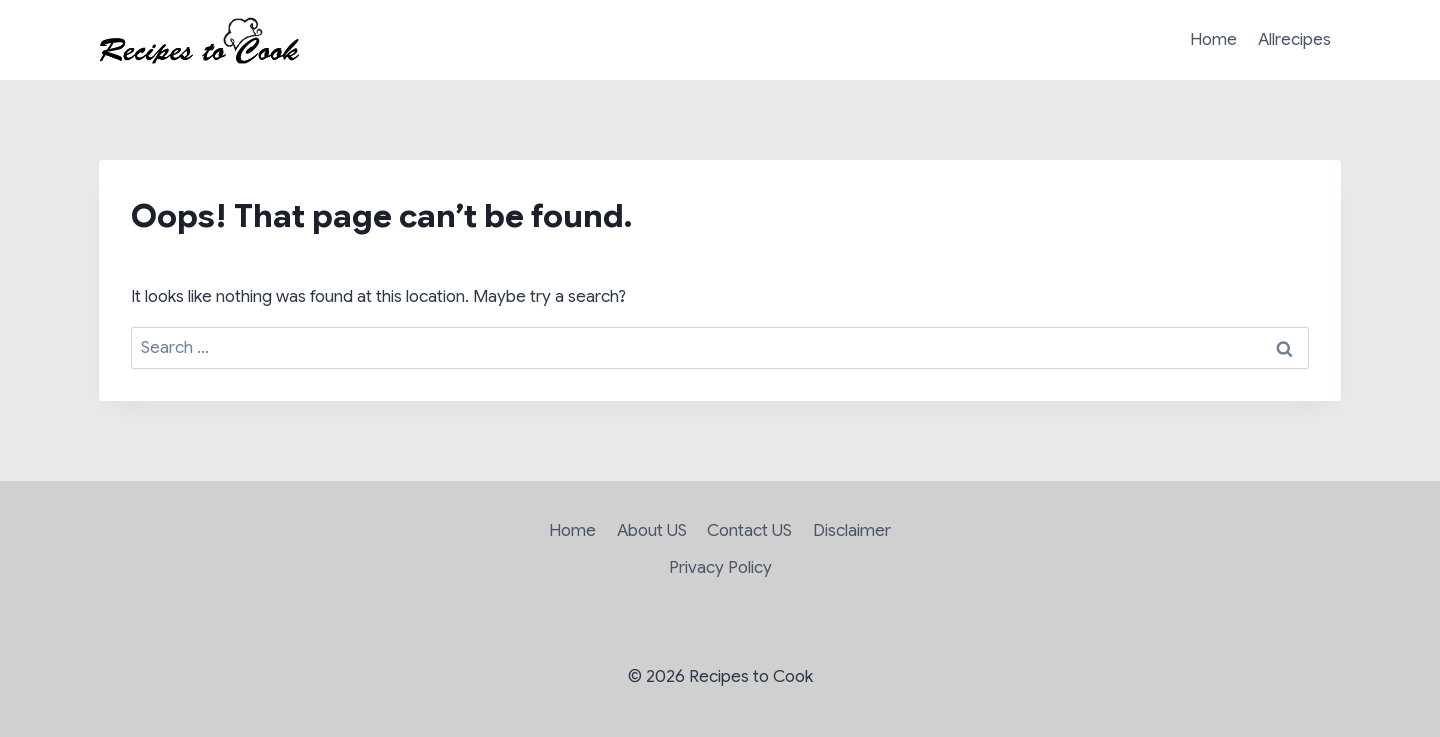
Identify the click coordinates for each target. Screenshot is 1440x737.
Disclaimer (852, 530)
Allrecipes (1294, 39)
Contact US (749, 530)
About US (652, 530)
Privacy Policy (720, 567)
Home (1213, 39)
